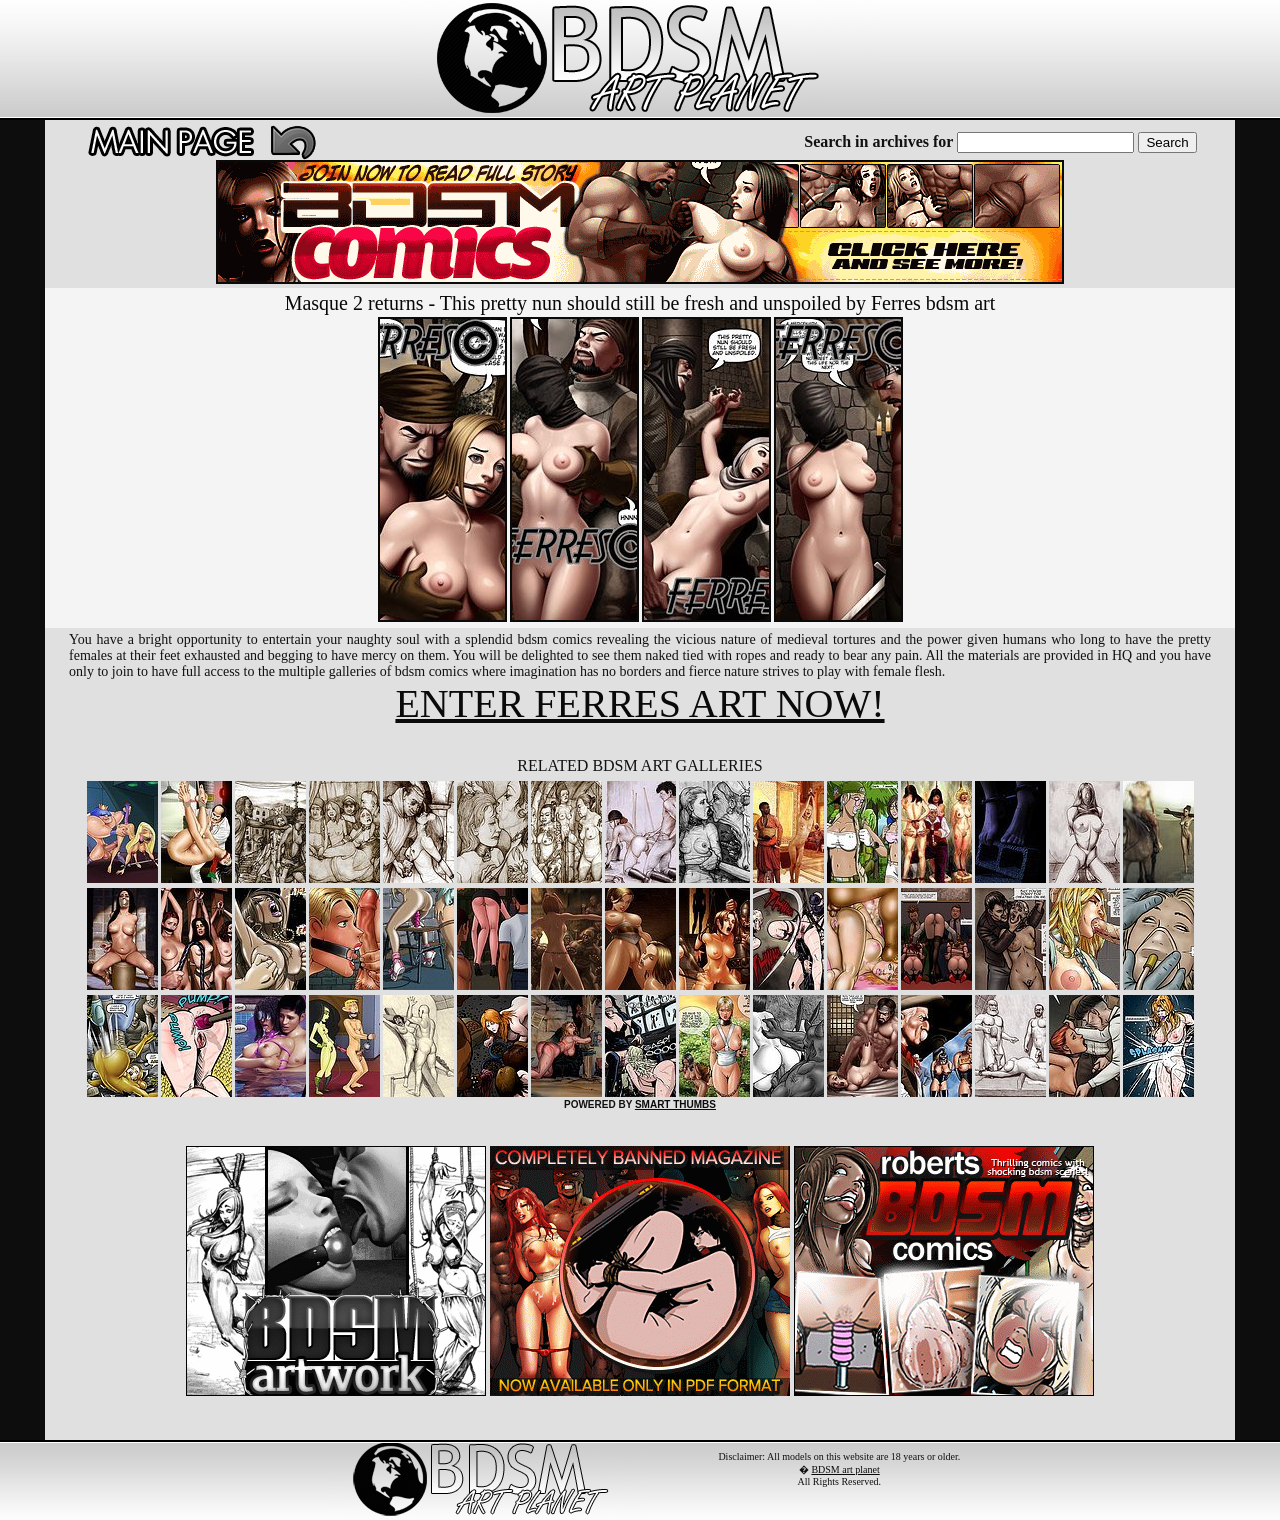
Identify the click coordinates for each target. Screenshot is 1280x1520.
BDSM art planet (845, 1469)
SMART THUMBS (675, 1104)
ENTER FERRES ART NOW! (639, 703)
